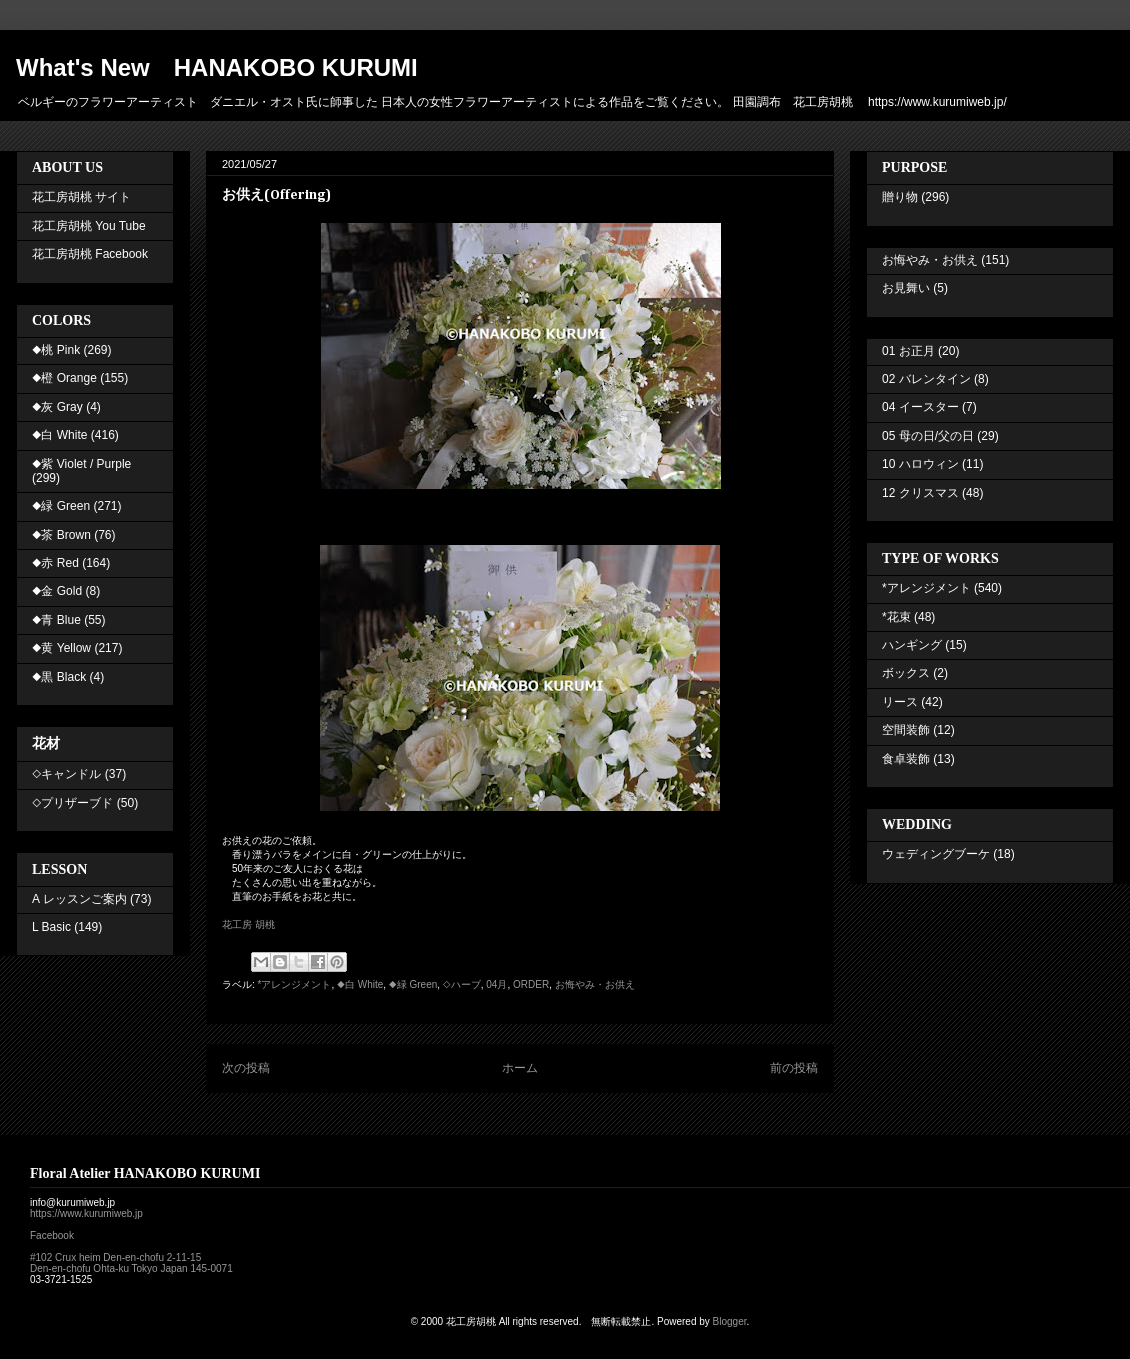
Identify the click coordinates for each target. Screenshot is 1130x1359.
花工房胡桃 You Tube (89, 226)
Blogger (730, 1321)
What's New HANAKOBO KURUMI (217, 67)
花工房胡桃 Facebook (90, 254)
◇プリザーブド (72, 803)
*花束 (896, 617)
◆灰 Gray (57, 407)
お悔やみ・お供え (595, 984)
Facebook (52, 1235)
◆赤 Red (55, 563)
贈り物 (900, 197)
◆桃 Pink (56, 350)
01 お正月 (908, 351)
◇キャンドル (66, 774)
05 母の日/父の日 (928, 436)
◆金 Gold (57, 591)
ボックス (906, 673)
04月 (496, 984)
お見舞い (906, 288)
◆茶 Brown (61, 535)
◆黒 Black (59, 677)
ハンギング (912, 645)
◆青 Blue (56, 620)
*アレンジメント (295, 984)
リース (900, 702)
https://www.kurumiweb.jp (86, 1213)
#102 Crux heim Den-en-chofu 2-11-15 (115, 1257)
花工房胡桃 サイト (81, 197)
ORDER (531, 984)
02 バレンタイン (926, 379)
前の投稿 (794, 1068)
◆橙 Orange (64, 378)
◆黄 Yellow (61, 648)
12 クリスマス (920, 493)
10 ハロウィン (920, 464)
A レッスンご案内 (79, 899)
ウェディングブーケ (936, 854)
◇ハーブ (462, 984)
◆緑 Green (413, 984)
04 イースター (920, 407)
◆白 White (360, 984)
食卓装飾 (906, 759)
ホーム (520, 1068)
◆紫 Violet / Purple (81, 464)
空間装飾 (906, 730)
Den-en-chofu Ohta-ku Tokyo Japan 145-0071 (131, 1268)
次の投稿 (246, 1068)
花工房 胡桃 (248, 924)
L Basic (51, 927)
